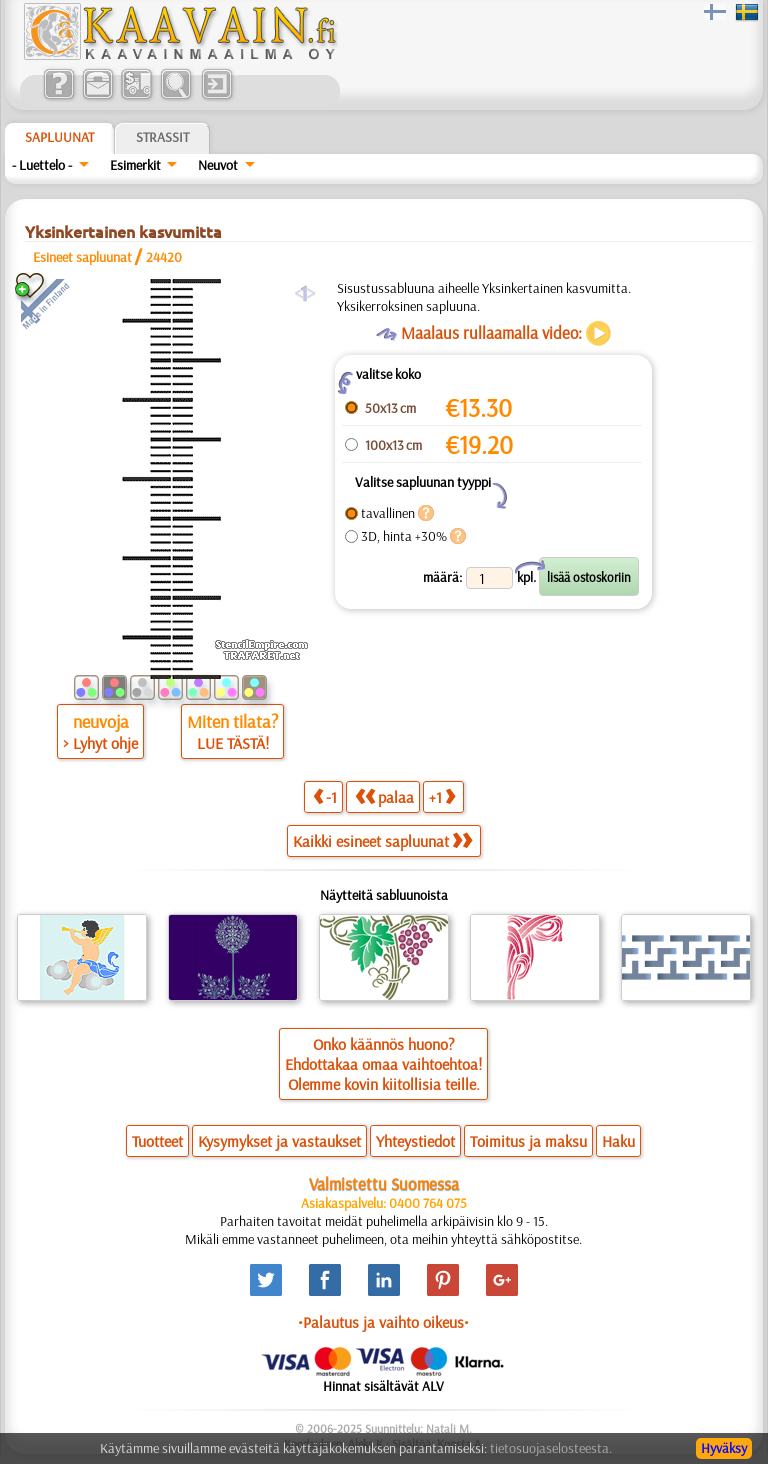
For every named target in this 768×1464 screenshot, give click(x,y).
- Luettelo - (42, 165)
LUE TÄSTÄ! (233, 743)
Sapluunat (59, 137)
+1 (442, 796)
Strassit (162, 137)
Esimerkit (135, 165)
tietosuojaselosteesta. (551, 1448)
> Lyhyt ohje (100, 743)
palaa (384, 796)
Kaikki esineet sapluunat (382, 841)
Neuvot (218, 165)
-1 (325, 796)
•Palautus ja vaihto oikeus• (383, 1322)
